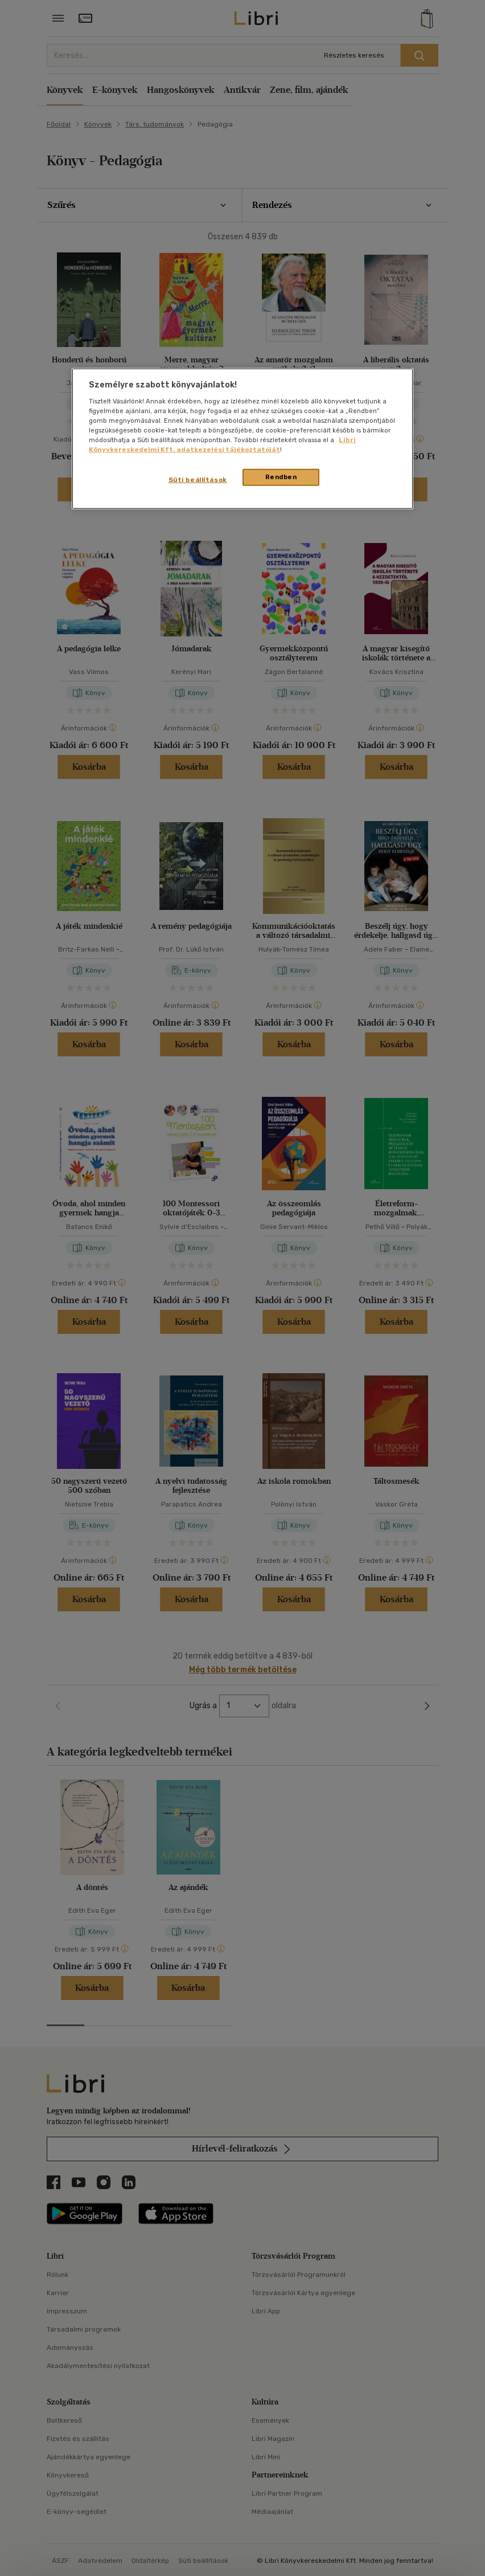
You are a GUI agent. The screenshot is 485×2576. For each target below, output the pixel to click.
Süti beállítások (197, 480)
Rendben (281, 477)
